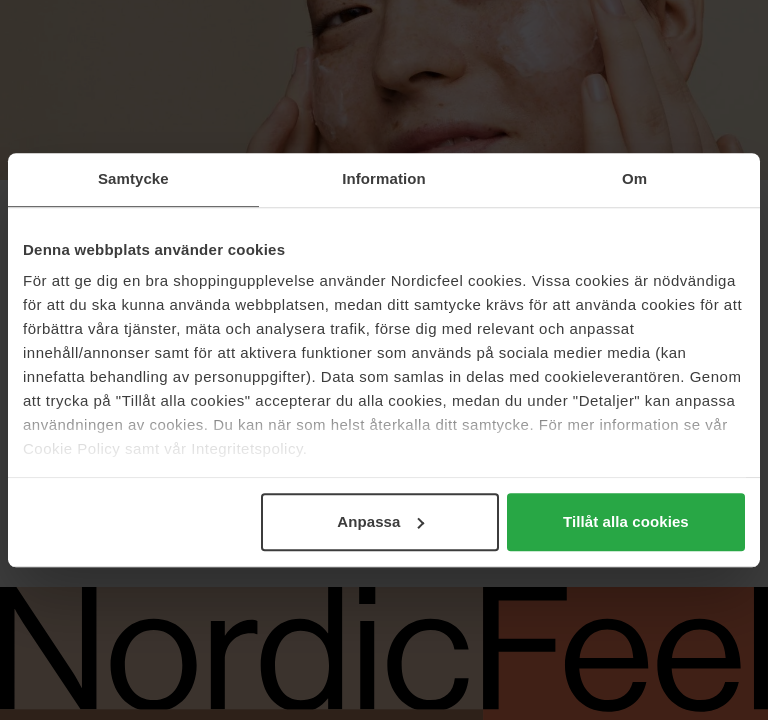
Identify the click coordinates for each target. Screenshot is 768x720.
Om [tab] (634, 178)
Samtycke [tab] (133, 178)
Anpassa (380, 521)
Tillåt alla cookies (626, 521)
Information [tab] (384, 178)
